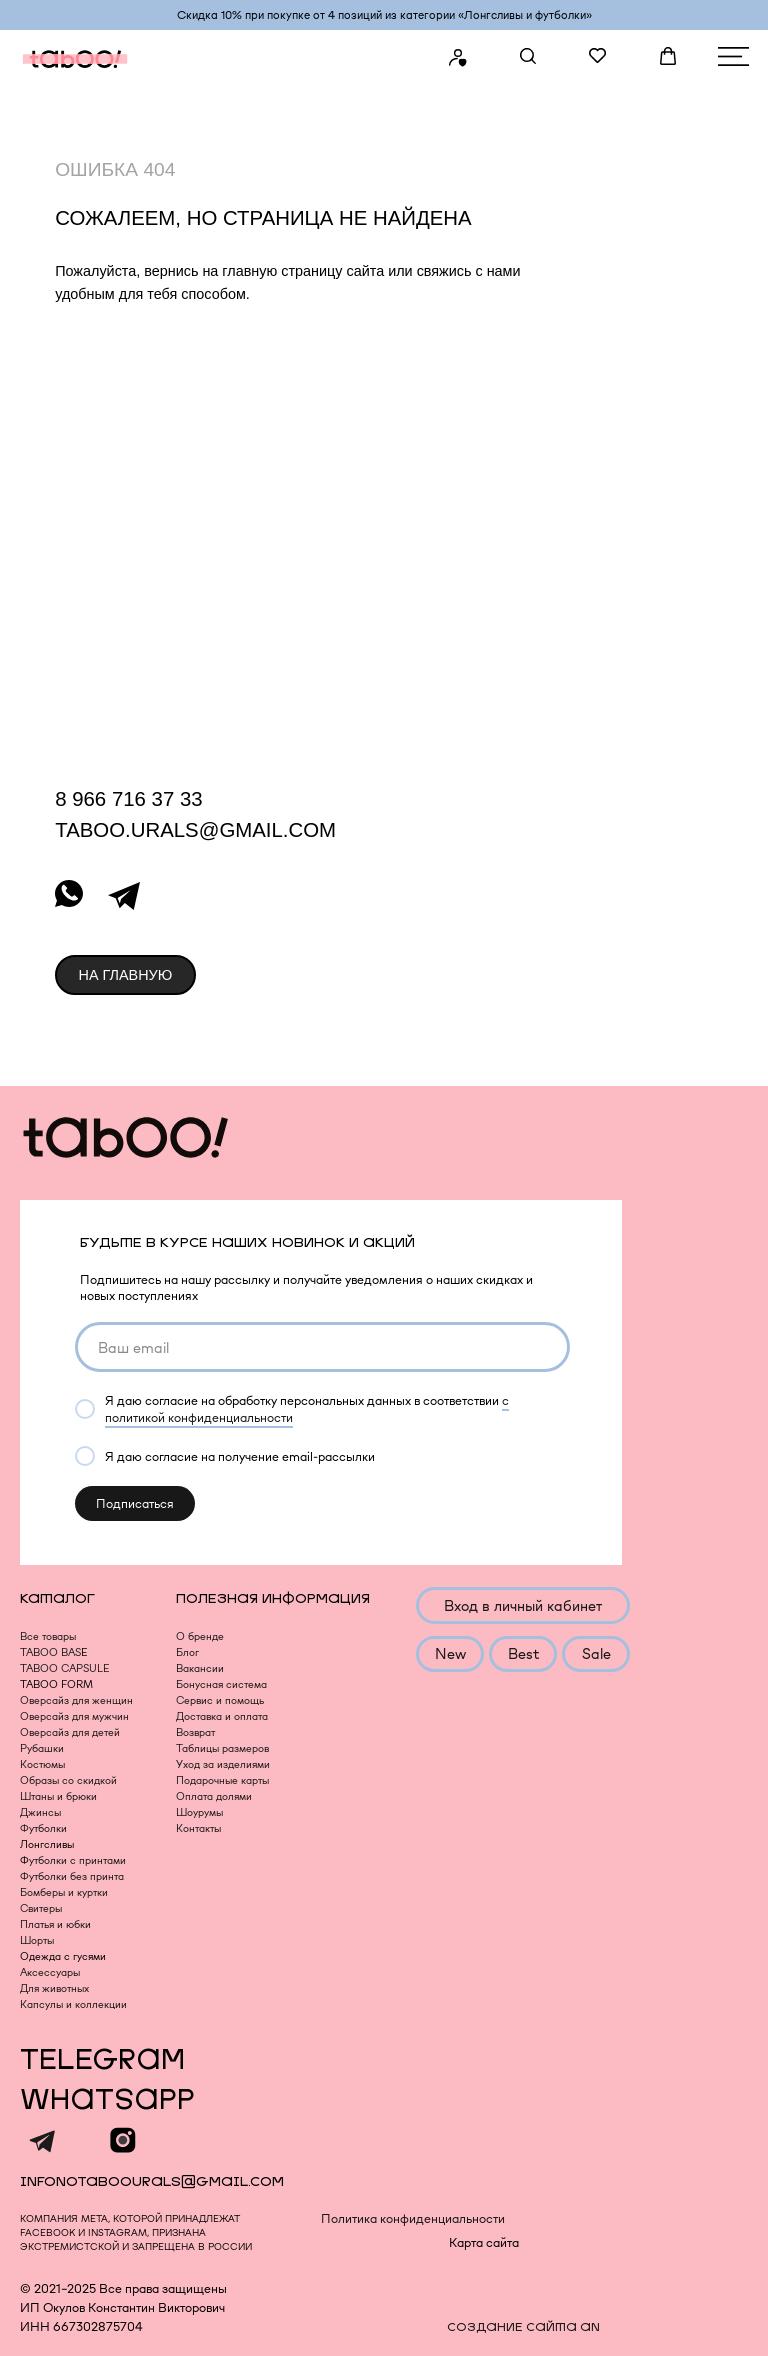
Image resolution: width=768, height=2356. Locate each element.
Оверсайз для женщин (76, 1700)
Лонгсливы (47, 1844)
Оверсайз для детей (70, 1732)
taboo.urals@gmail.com (195, 830)
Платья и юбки (55, 1924)
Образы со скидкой (68, 1780)
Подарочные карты (222, 1780)
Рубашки (42, 1748)
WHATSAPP (107, 2100)
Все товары (48, 1636)
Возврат (195, 1732)
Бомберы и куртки (64, 1892)
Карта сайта (484, 2242)
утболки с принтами (77, 1860)
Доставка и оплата (222, 1716)
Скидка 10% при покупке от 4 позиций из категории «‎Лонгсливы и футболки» (384, 14)
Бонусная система (221, 1684)
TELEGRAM (102, 2060)
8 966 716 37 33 (128, 799)
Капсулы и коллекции (73, 2004)
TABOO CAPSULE (64, 1668)
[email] (322, 1347)
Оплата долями (214, 1796)
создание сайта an (523, 2327)
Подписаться (135, 1503)
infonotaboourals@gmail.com (152, 2181)
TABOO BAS (50, 1652)
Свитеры (41, 1908)
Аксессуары (50, 1972)
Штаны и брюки (58, 1796)
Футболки (43, 1828)
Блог (187, 1652)
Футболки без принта (72, 1876)
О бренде (200, 1636)
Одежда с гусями (63, 1956)
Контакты (198, 1828)
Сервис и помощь (220, 1700)
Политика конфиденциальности (413, 2218)
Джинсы (40, 1812)
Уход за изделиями (223, 1764)
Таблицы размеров (222, 1748)
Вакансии (200, 1668)
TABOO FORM (56, 1684)
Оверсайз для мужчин (74, 1716)
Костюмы (42, 1764)
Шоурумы (199, 1812)
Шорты (37, 1940)
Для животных (54, 1988)
